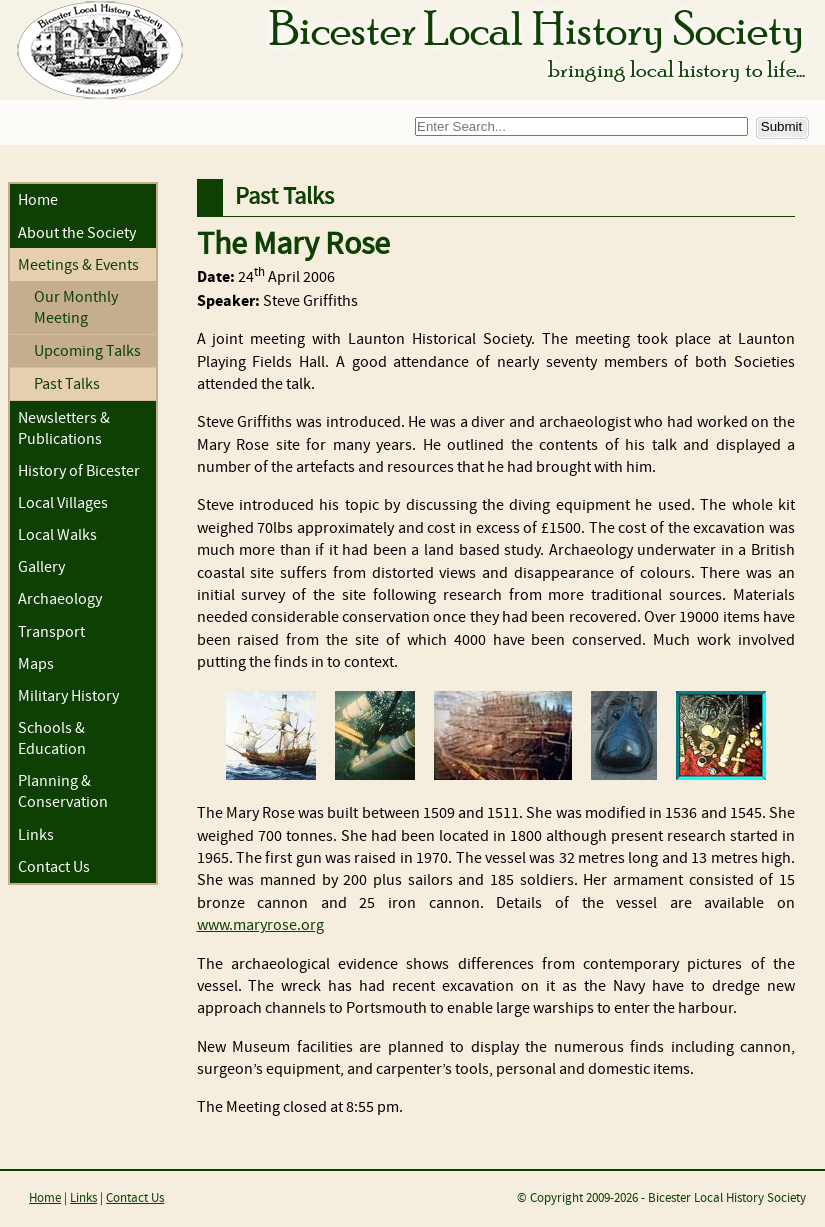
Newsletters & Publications (64, 429)
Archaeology (60, 599)
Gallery (41, 567)
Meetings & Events (78, 265)
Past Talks (67, 384)
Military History (68, 696)
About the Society (77, 233)
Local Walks (57, 535)
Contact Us (54, 867)
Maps (36, 664)
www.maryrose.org (260, 925)
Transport (51, 632)
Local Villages (63, 503)
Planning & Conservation (63, 792)
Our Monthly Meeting (76, 308)
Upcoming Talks (87, 351)
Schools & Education (52, 739)
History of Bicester (79, 471)
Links (36, 835)
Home (38, 200)
